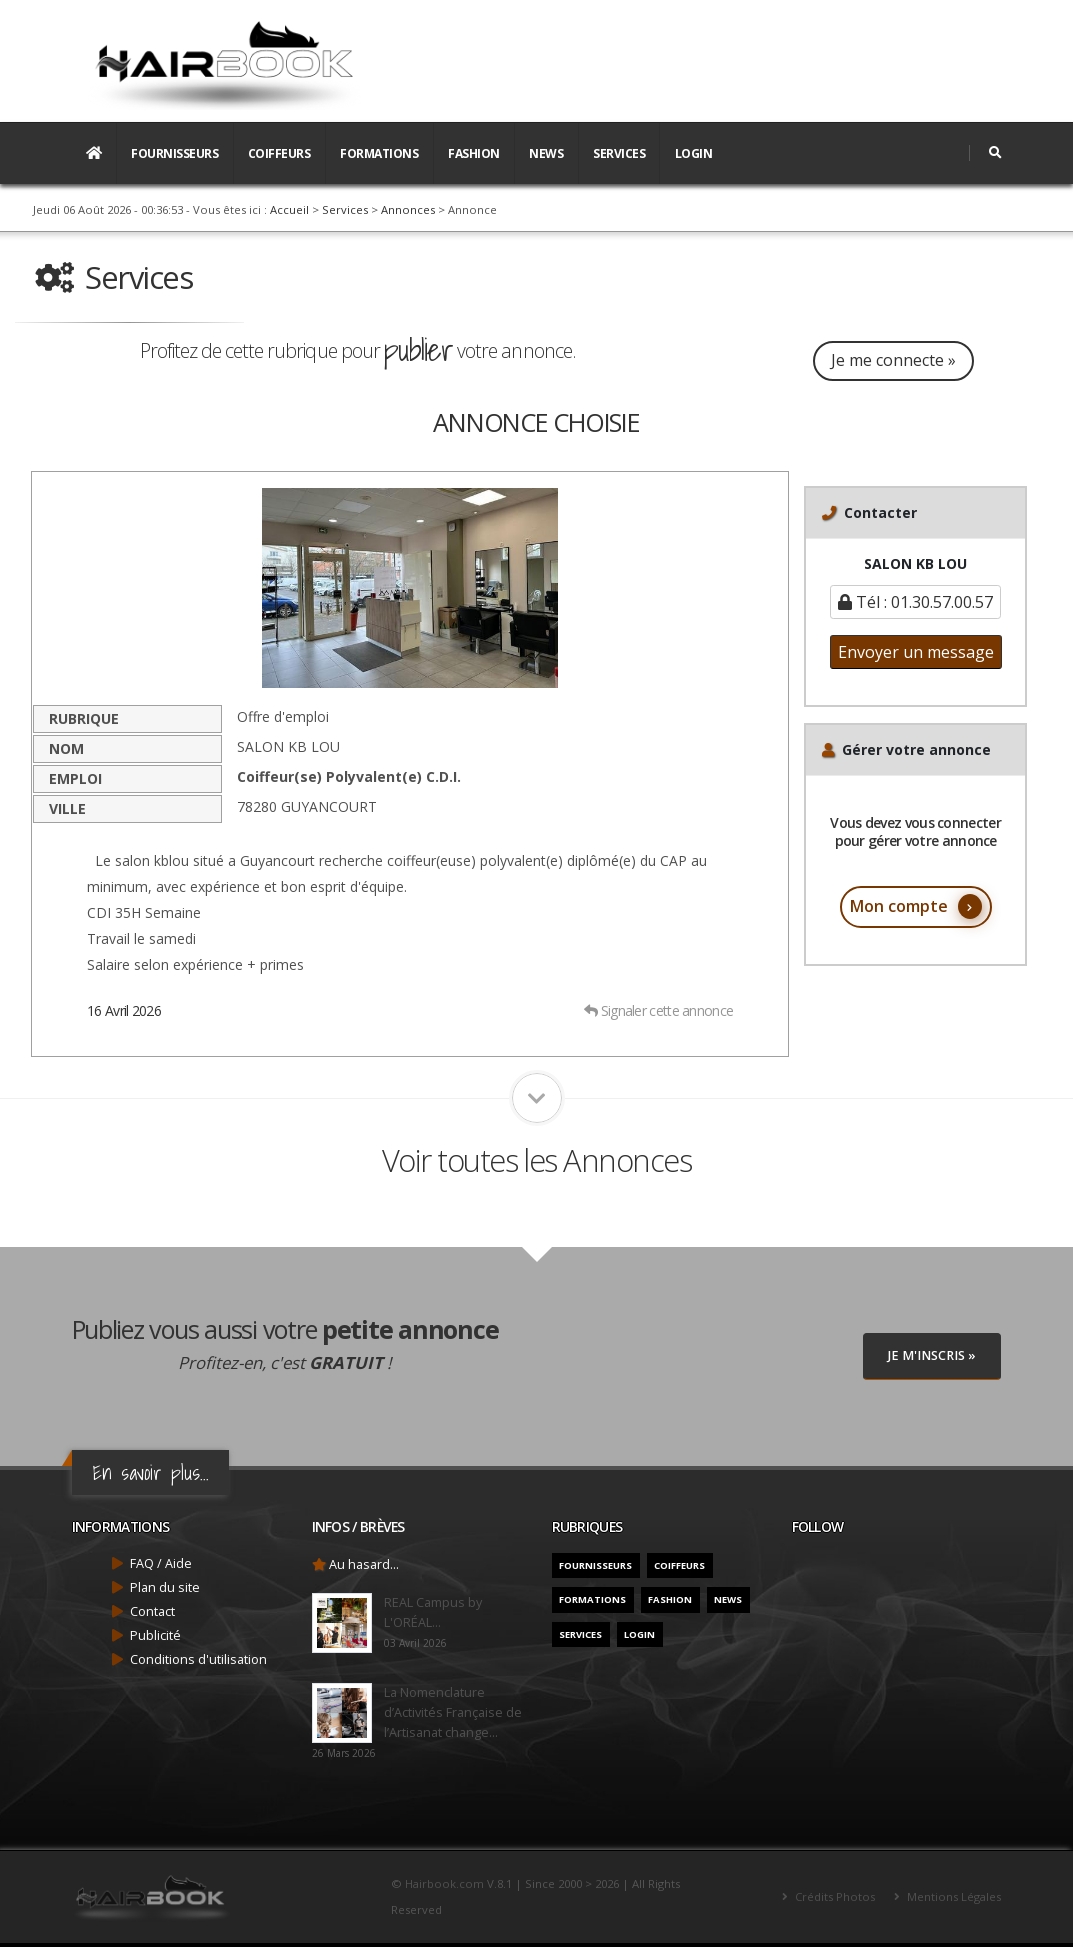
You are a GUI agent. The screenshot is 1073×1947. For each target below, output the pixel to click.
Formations (379, 153)
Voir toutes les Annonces (536, 1160)
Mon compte (916, 906)
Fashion (474, 153)
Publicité (155, 1635)
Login (694, 153)
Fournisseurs (174, 153)
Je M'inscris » (932, 1355)
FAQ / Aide (161, 1563)
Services (619, 153)
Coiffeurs (279, 153)
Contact (152, 1611)
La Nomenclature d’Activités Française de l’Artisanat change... (453, 1712)
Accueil (289, 209)
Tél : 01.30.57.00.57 (915, 602)
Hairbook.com (444, 1883)
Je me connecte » (894, 360)
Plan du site (165, 1587)
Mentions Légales (952, 1896)
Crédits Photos (833, 1896)
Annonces (408, 209)
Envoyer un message (916, 652)
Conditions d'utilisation (198, 1659)
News (546, 153)
